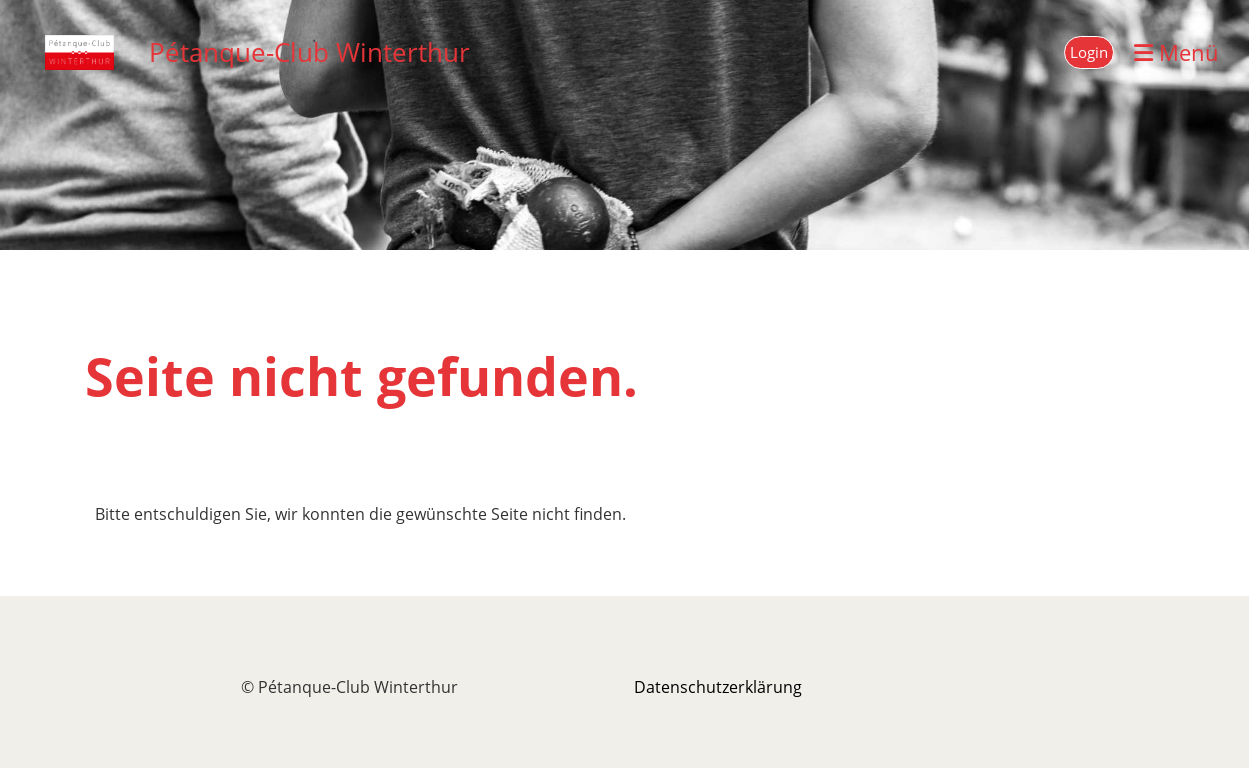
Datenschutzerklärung (718, 687)
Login (1089, 52)
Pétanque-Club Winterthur (309, 52)
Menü (1176, 52)
